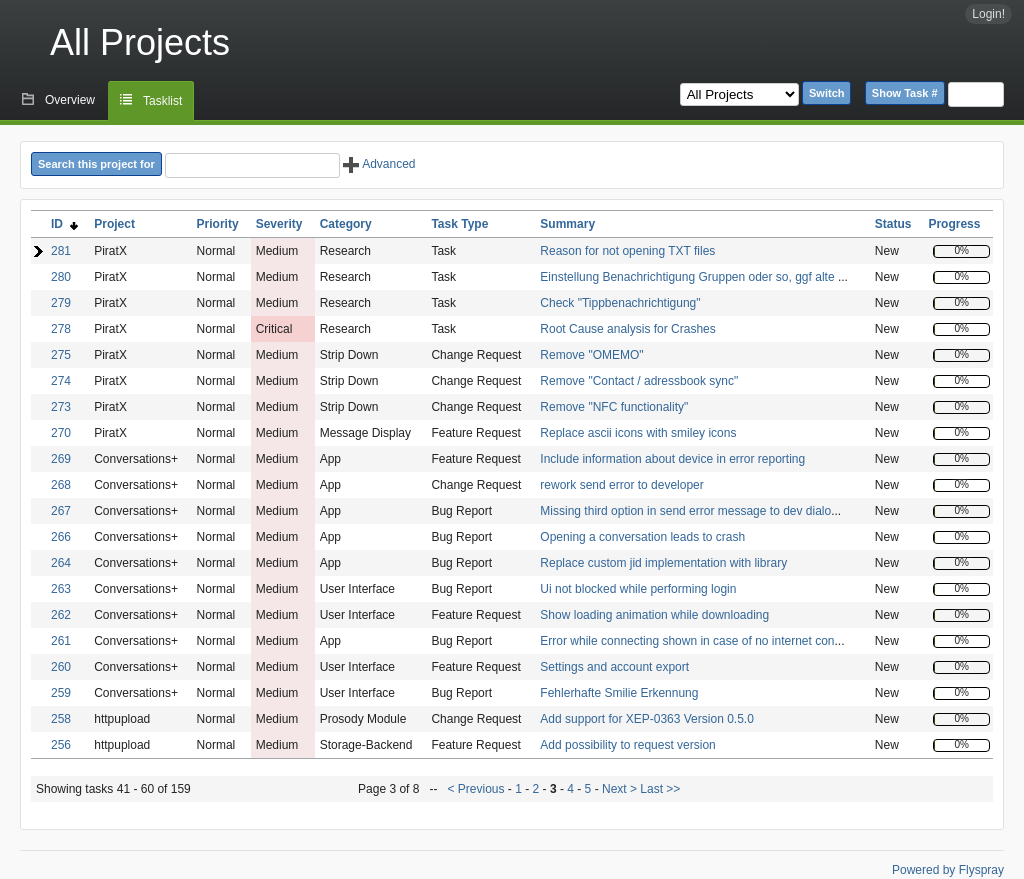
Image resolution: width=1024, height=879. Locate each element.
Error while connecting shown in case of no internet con (687, 641)
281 (61, 251)
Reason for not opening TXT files (627, 251)
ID (64, 224)
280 (61, 277)
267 (61, 511)
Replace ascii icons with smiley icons (638, 433)
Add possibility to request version (627, 745)
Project (114, 224)
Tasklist (162, 101)
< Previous (475, 789)
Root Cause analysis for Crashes (627, 329)
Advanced (379, 164)
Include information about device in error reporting (672, 459)
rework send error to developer (621, 485)
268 (61, 485)
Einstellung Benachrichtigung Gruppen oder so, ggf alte (689, 277)
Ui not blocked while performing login (638, 589)
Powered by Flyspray (948, 870)
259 (61, 693)
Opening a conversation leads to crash (642, 537)
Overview (70, 100)
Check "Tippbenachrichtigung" (620, 303)
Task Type (459, 224)
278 (61, 329)
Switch (826, 93)
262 (61, 615)
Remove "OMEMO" (591, 355)
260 (61, 667)
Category (346, 224)
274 (61, 381)
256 (61, 745)
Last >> (658, 789)
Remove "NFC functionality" (614, 407)
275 (61, 355)
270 (61, 433)
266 (61, 537)
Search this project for (96, 164)
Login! (988, 14)
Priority (218, 224)
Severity (279, 224)
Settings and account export (614, 667)
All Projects (140, 42)
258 (61, 719)
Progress (954, 224)
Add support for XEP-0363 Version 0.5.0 (646, 719)
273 (61, 407)
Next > (619, 789)
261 (61, 641)
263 (61, 589)
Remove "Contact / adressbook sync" (639, 381)
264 (61, 563)
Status (893, 224)
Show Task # (905, 93)
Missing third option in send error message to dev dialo (685, 511)
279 (61, 303)
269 (61, 459)
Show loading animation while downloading (654, 615)
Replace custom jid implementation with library (663, 563)
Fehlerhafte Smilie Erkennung (619, 693)
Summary (567, 224)
